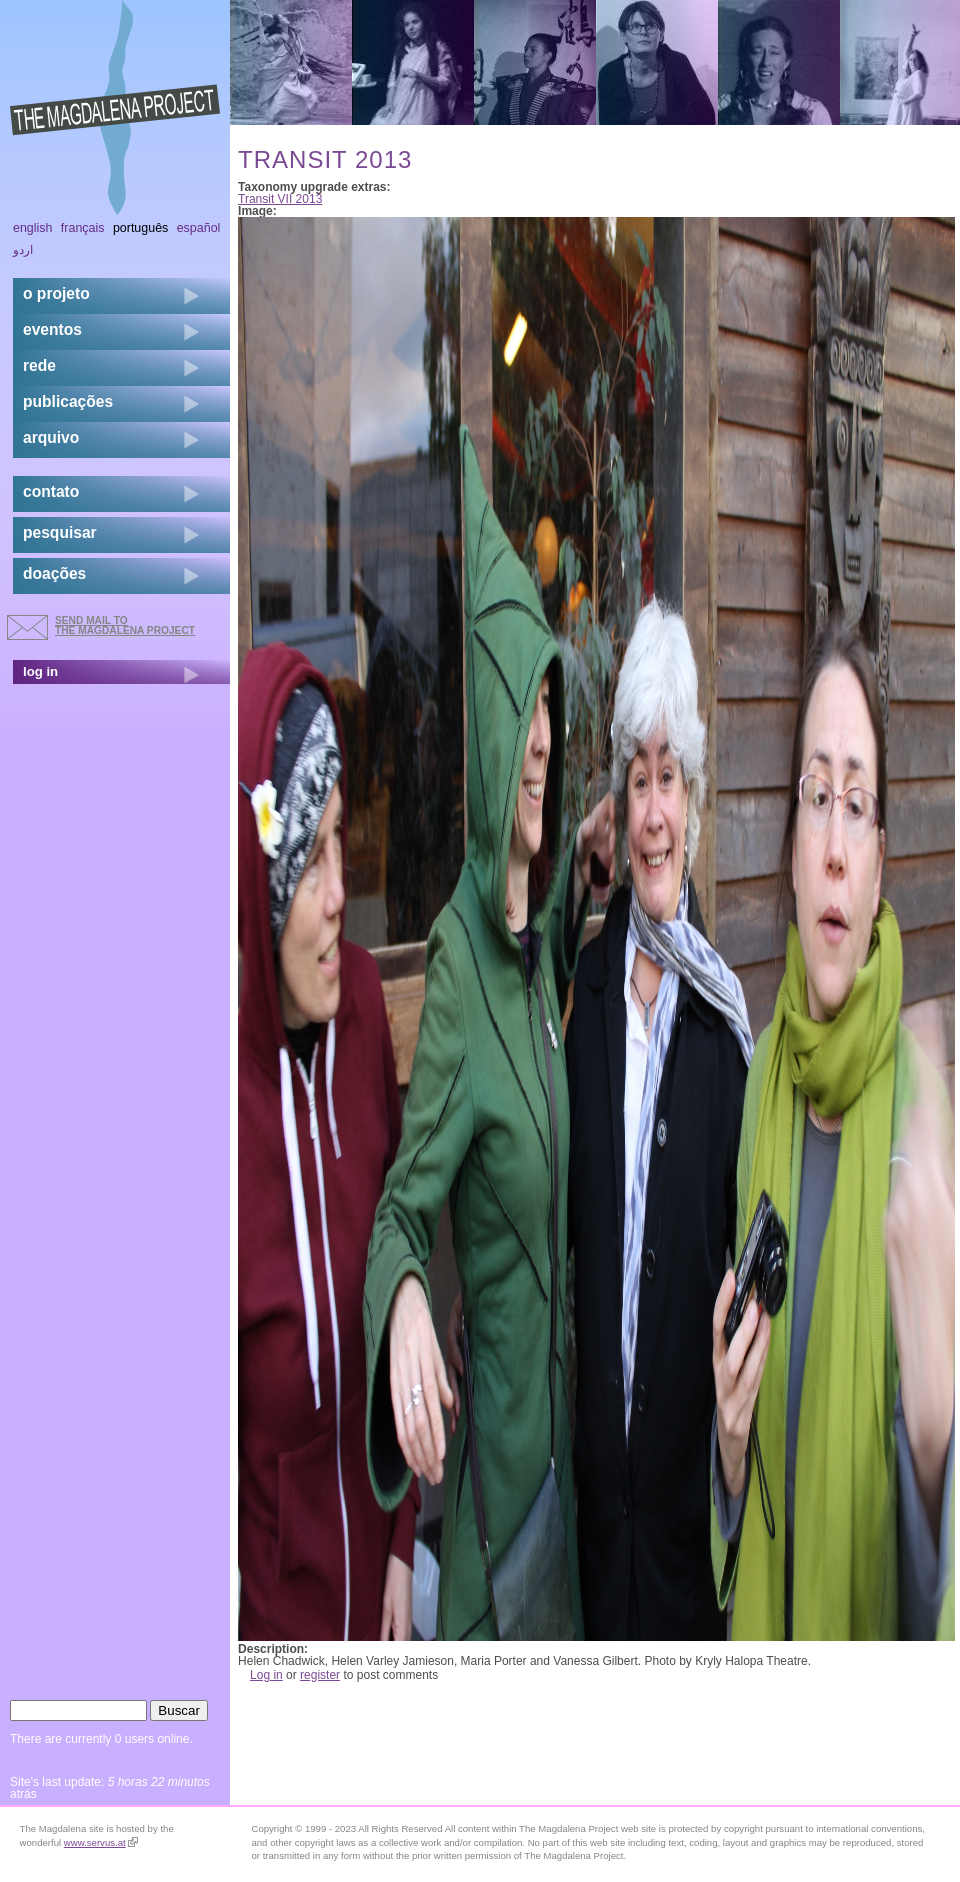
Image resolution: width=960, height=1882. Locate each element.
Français (83, 228)
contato (51, 491)
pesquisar (60, 532)
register (320, 1675)
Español (199, 228)
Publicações (68, 401)
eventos (52, 329)
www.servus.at (101, 1842)
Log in (266, 1675)
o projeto (56, 293)
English (33, 228)
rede (39, 365)
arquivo (51, 437)
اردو (23, 250)
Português (140, 228)
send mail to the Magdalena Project (125, 625)
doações (54, 573)
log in (40, 671)
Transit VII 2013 (280, 199)
